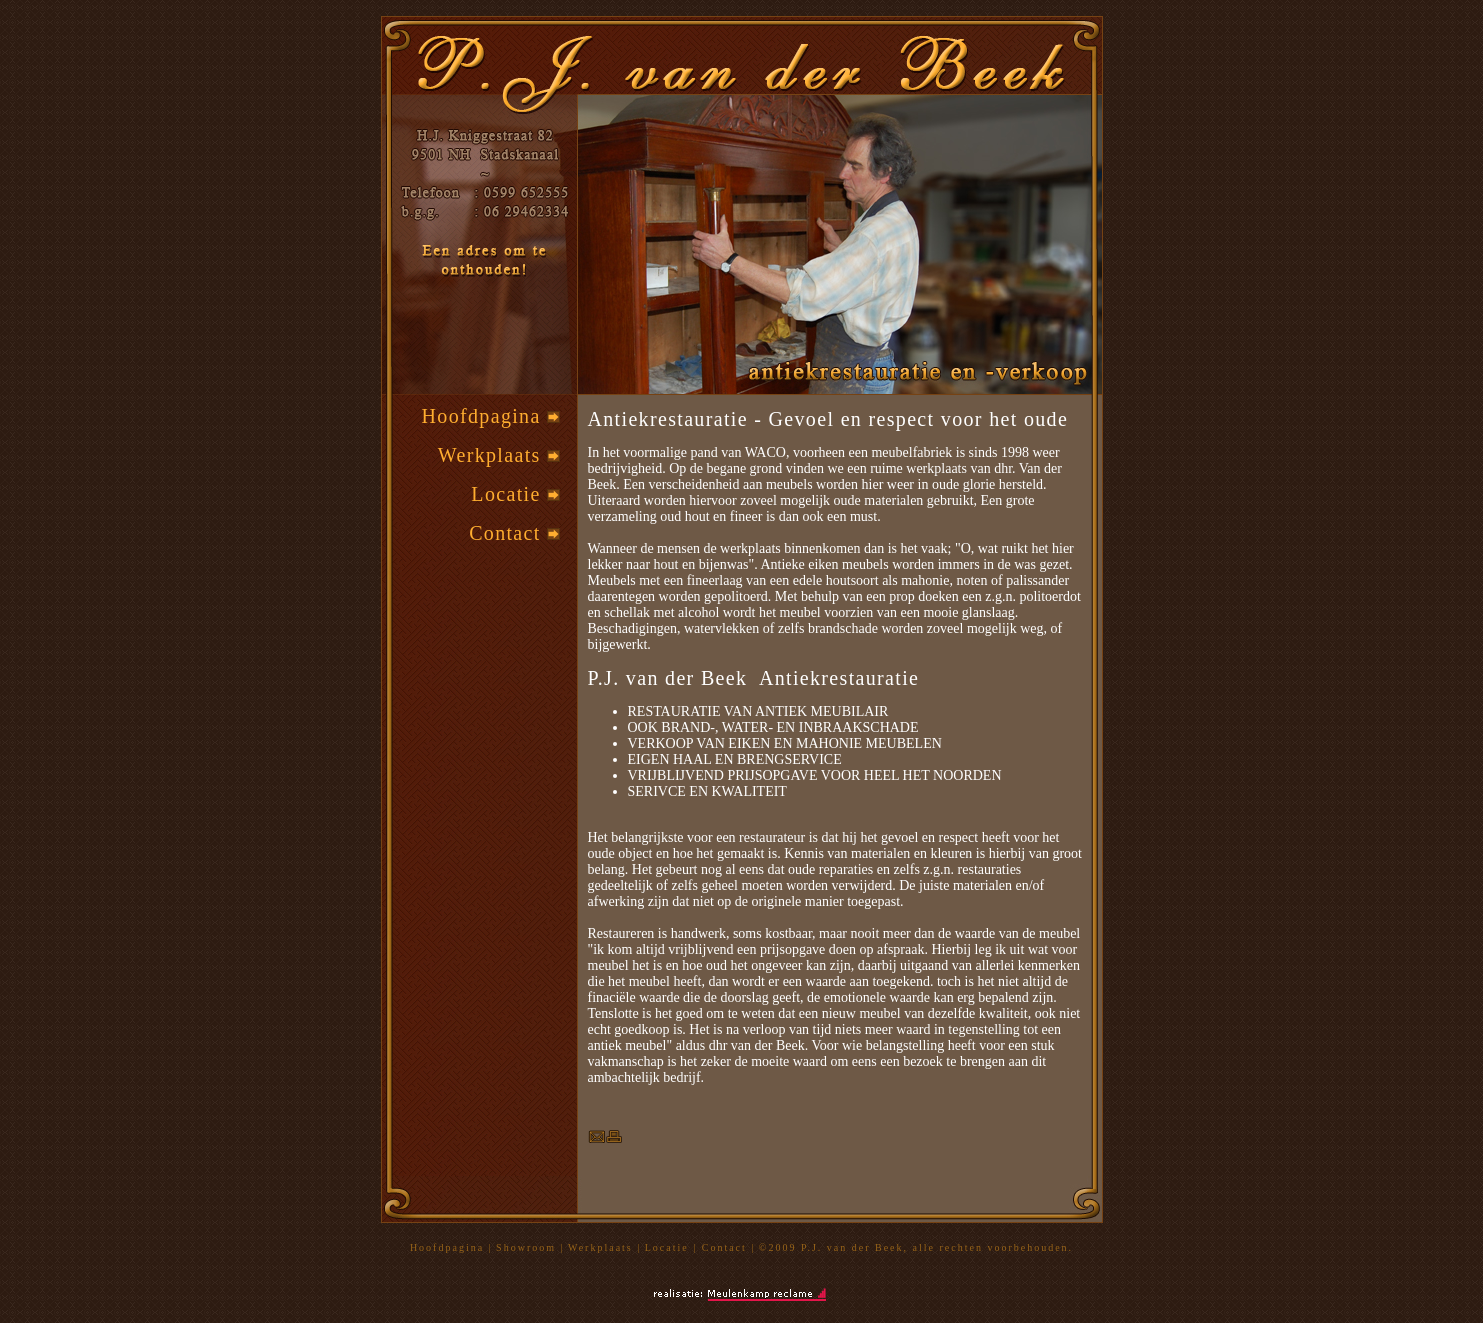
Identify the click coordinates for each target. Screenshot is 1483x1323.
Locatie (515, 494)
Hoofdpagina (491, 416)
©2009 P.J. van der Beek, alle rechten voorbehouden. (916, 1247)
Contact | (729, 1247)
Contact (514, 533)
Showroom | (530, 1247)
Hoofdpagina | (451, 1247)
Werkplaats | (604, 1247)
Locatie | (673, 1247)
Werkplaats (499, 455)
